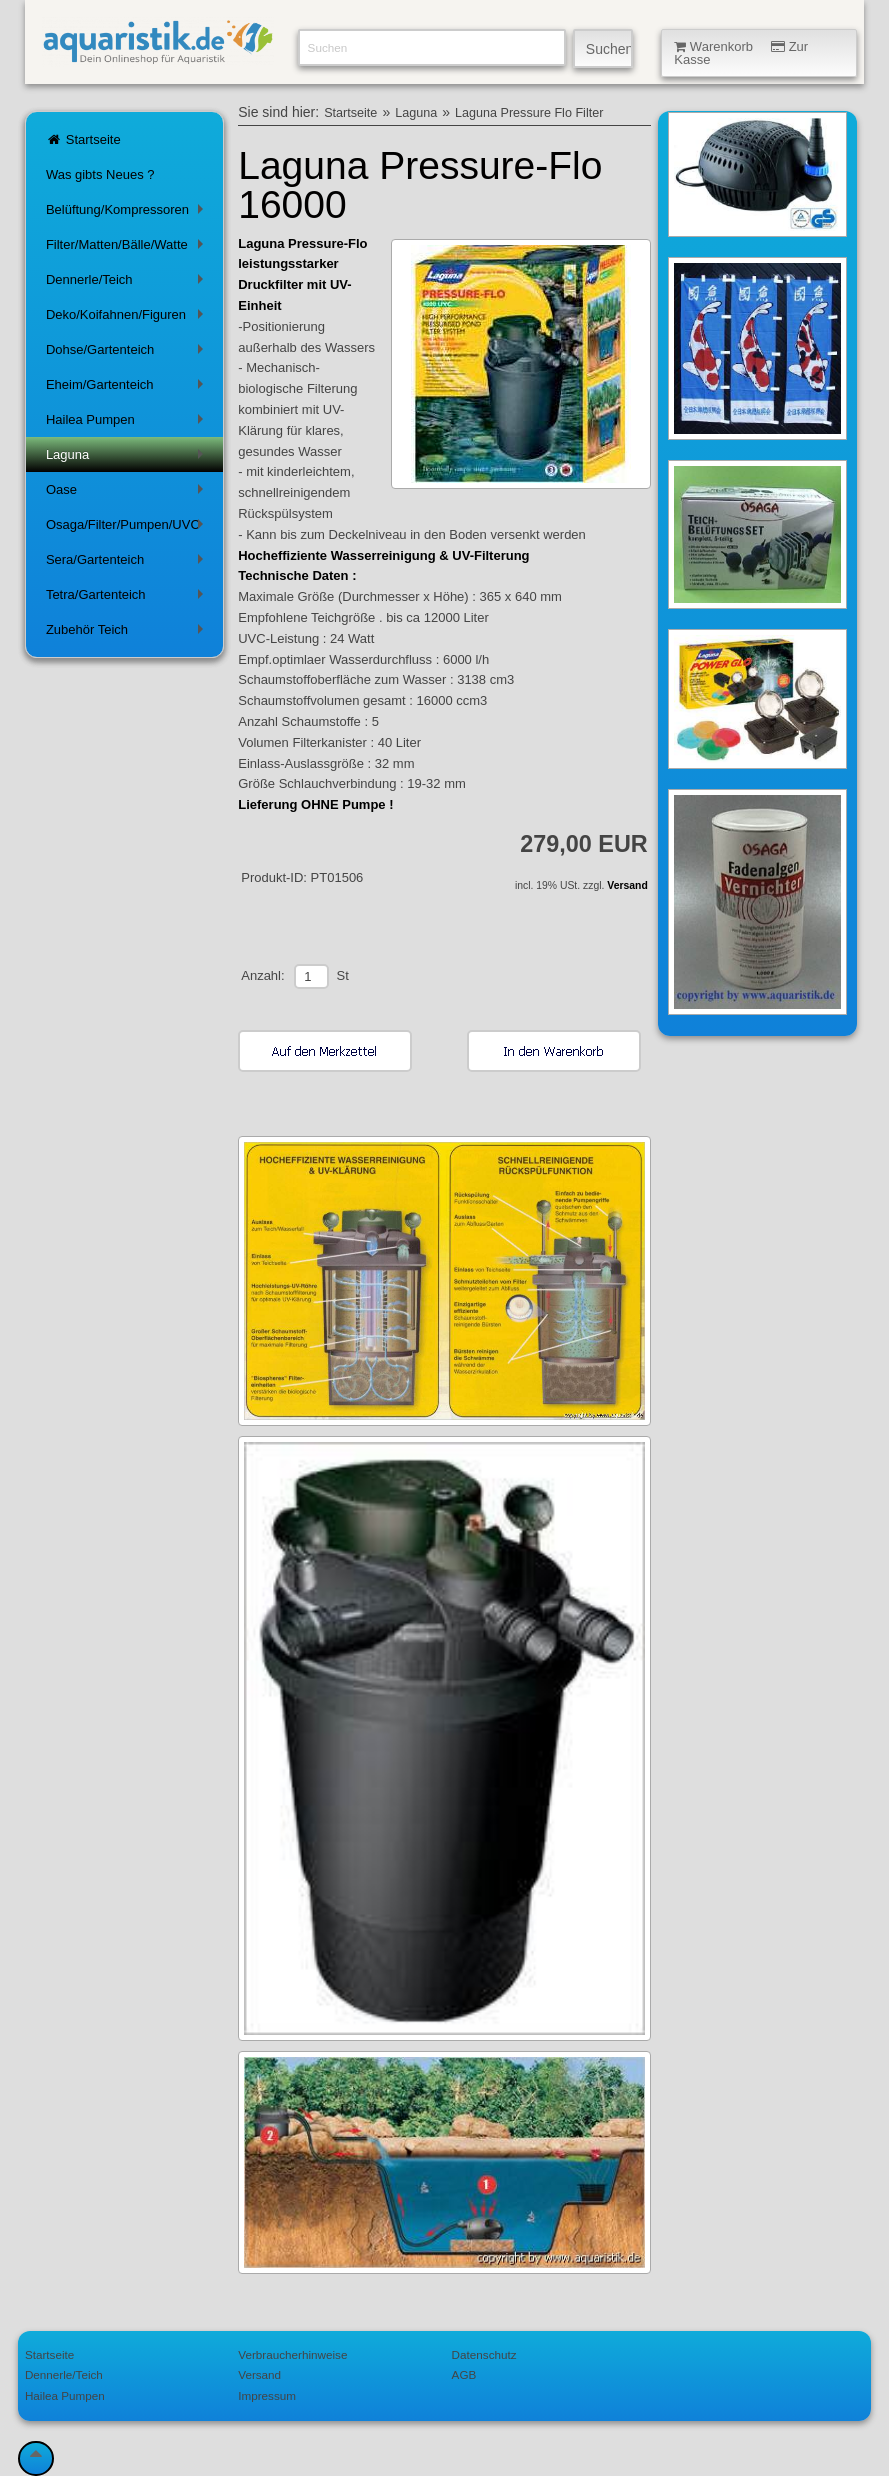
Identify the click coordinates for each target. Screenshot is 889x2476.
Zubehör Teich (128, 633)
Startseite (83, 139)
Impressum (267, 2395)
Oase (128, 493)
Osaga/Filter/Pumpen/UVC (128, 528)
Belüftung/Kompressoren (128, 213)
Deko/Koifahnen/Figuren (128, 318)
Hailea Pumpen (128, 423)
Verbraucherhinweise (292, 2354)
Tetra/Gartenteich (128, 598)
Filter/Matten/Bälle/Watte (128, 248)
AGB (464, 2374)
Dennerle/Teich (128, 283)
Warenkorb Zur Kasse (741, 53)
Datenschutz (484, 2354)
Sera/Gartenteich (128, 563)
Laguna (128, 458)
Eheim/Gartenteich (128, 388)
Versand (627, 885)
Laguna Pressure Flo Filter (529, 113)
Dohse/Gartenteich (128, 353)
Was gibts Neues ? (100, 174)
